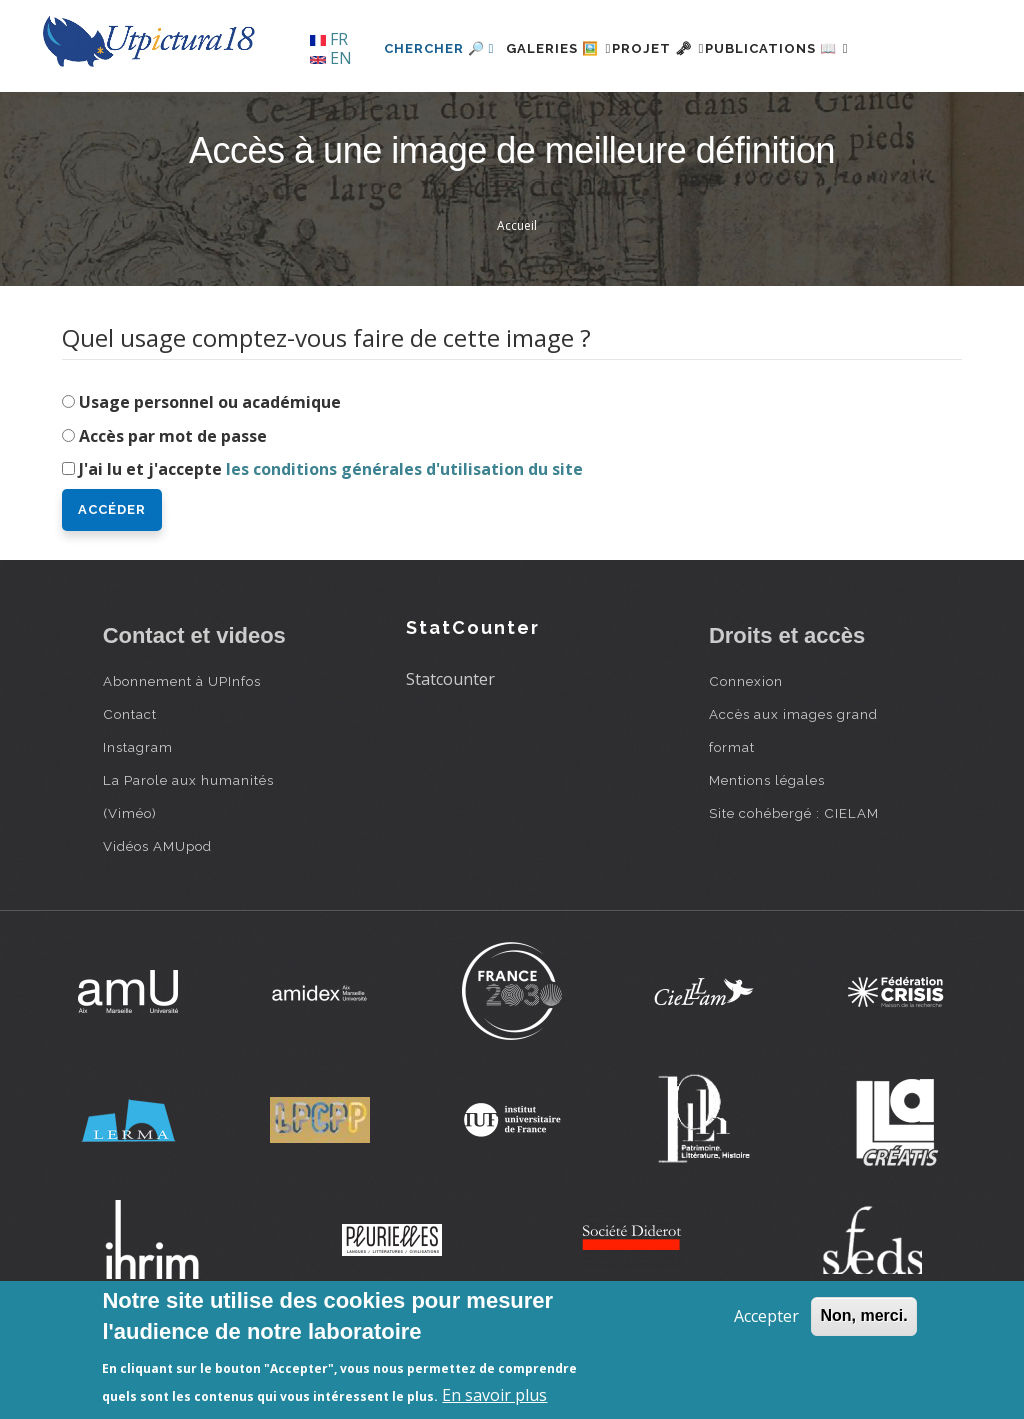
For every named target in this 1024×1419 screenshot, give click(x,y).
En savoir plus (494, 1395)
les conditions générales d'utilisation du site (404, 538)
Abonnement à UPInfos (182, 750)
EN (331, 58)
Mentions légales (767, 849)
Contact (130, 783)
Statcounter (450, 747)
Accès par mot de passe (173, 504)
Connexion (746, 750)
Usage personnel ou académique (210, 470)
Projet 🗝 (631, 116)
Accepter (766, 1316)
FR (329, 39)
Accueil (517, 294)
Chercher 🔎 (377, 116)
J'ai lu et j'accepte (331, 538)
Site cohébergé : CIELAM (794, 882)
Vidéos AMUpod (157, 915)
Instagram (138, 816)
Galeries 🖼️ (508, 116)
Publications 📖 (774, 116)
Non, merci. (863, 1315)
